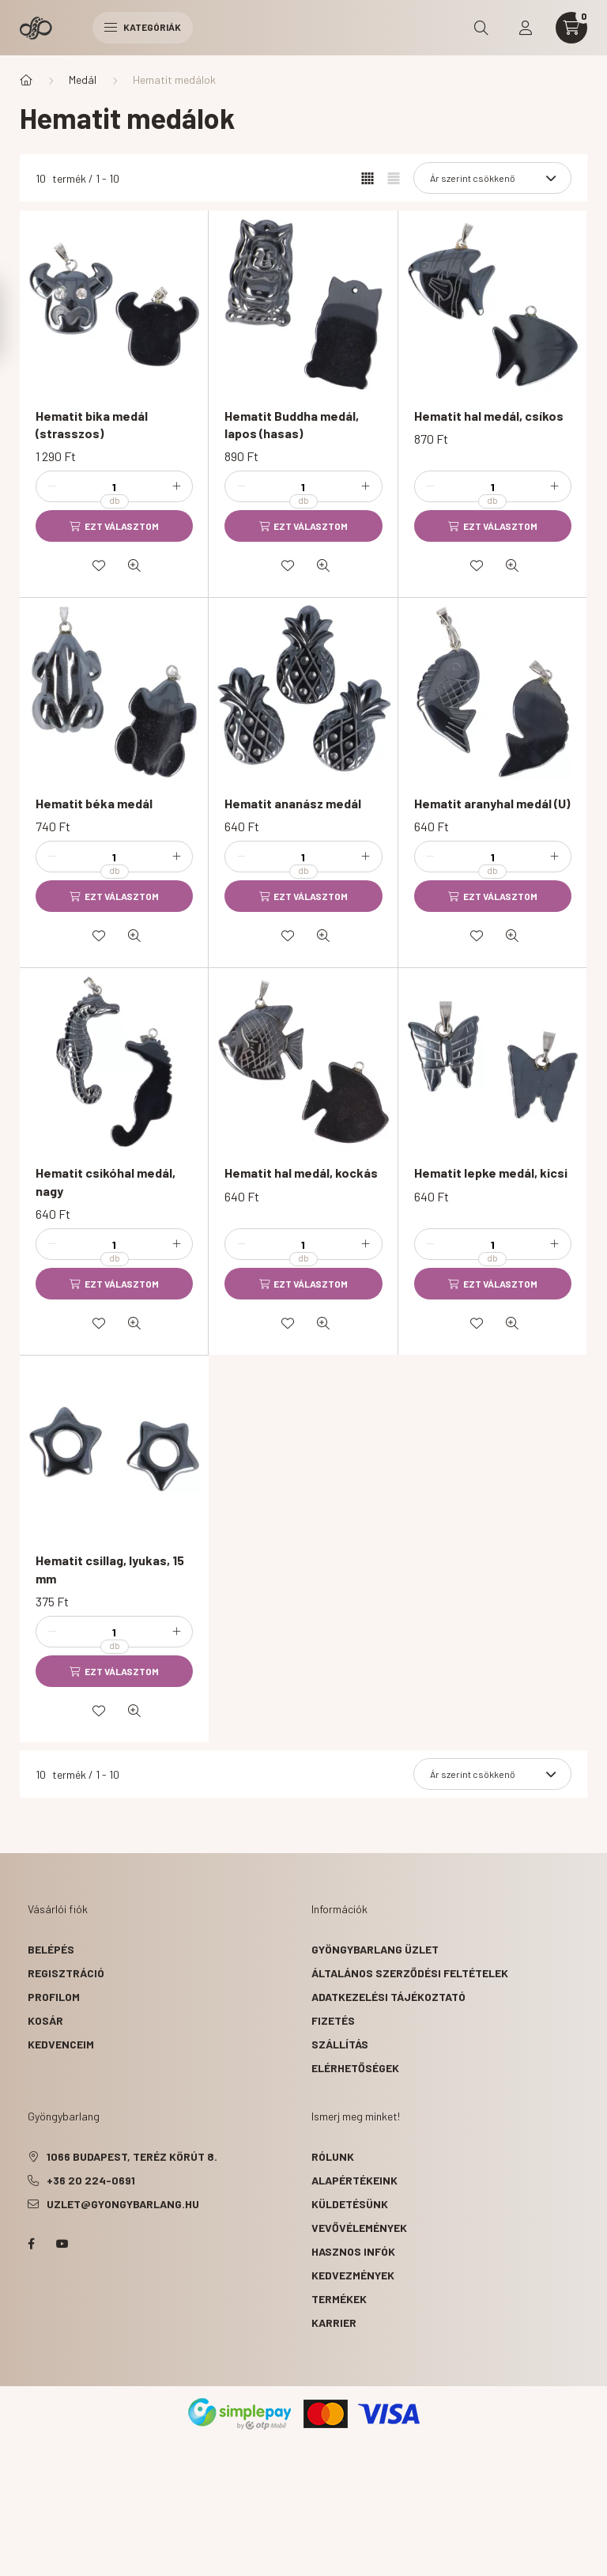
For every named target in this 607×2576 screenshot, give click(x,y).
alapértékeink (354, 2180)
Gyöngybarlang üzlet (375, 1949)
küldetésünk (349, 2204)
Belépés (51, 1949)
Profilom (54, 1996)
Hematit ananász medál (292, 803)
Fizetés (333, 2020)
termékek (339, 2299)
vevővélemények (359, 2227)
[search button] (481, 28)
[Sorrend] (492, 178)
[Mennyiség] (114, 486)
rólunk (332, 2156)
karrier (333, 2322)
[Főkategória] (26, 80)
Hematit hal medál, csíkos (489, 415)
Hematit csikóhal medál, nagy (105, 1181)
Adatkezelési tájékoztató (388, 1996)
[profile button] (525, 28)
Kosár (45, 2020)
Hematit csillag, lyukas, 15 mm (110, 1569)
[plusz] (176, 486)
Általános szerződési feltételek (409, 1973)
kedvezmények (352, 2275)
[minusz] (52, 486)
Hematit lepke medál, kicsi (490, 1172)
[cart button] (571, 28)
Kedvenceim (61, 2044)
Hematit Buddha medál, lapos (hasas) (291, 424)
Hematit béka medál (94, 803)
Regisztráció (66, 1973)
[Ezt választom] (114, 526)
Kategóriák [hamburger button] (142, 26)
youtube (62, 2244)
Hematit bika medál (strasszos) (92, 424)
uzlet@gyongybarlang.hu (123, 2204)
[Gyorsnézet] (134, 565)
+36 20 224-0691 (91, 2180)
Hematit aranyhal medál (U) (492, 803)
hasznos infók (353, 2251)
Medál (82, 79)
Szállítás (339, 2044)
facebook (31, 2244)
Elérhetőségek (355, 2068)
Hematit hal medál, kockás (301, 1172)
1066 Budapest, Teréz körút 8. (132, 2156)
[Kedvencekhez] (99, 565)
